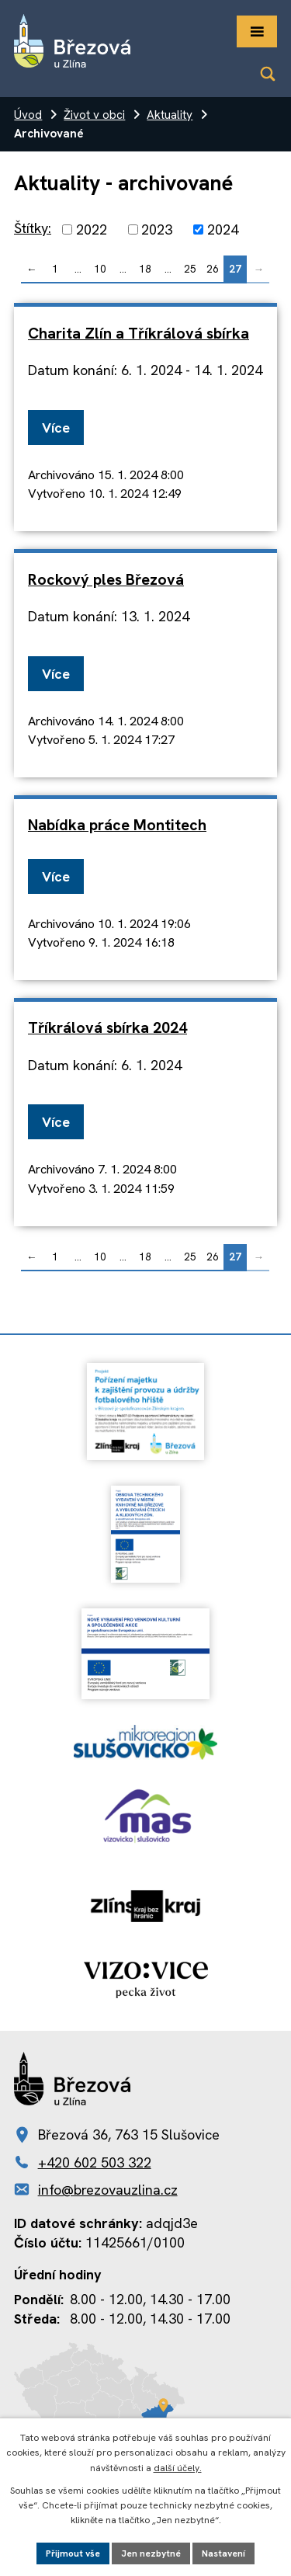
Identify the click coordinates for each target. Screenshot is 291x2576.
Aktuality (169, 115)
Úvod (28, 115)
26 (212, 269)
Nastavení (223, 2553)
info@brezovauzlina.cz (108, 2190)
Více (56, 427)
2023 (156, 229)
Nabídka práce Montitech (117, 825)
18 (145, 269)
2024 (222, 229)
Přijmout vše (73, 2553)
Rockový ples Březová (106, 579)
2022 (91, 229)
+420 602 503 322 (94, 2162)
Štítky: (32, 228)
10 (100, 269)
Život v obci (94, 115)
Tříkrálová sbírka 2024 (107, 1027)
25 (190, 269)
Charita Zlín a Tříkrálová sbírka (138, 333)
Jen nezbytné (151, 2553)
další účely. (178, 2468)
